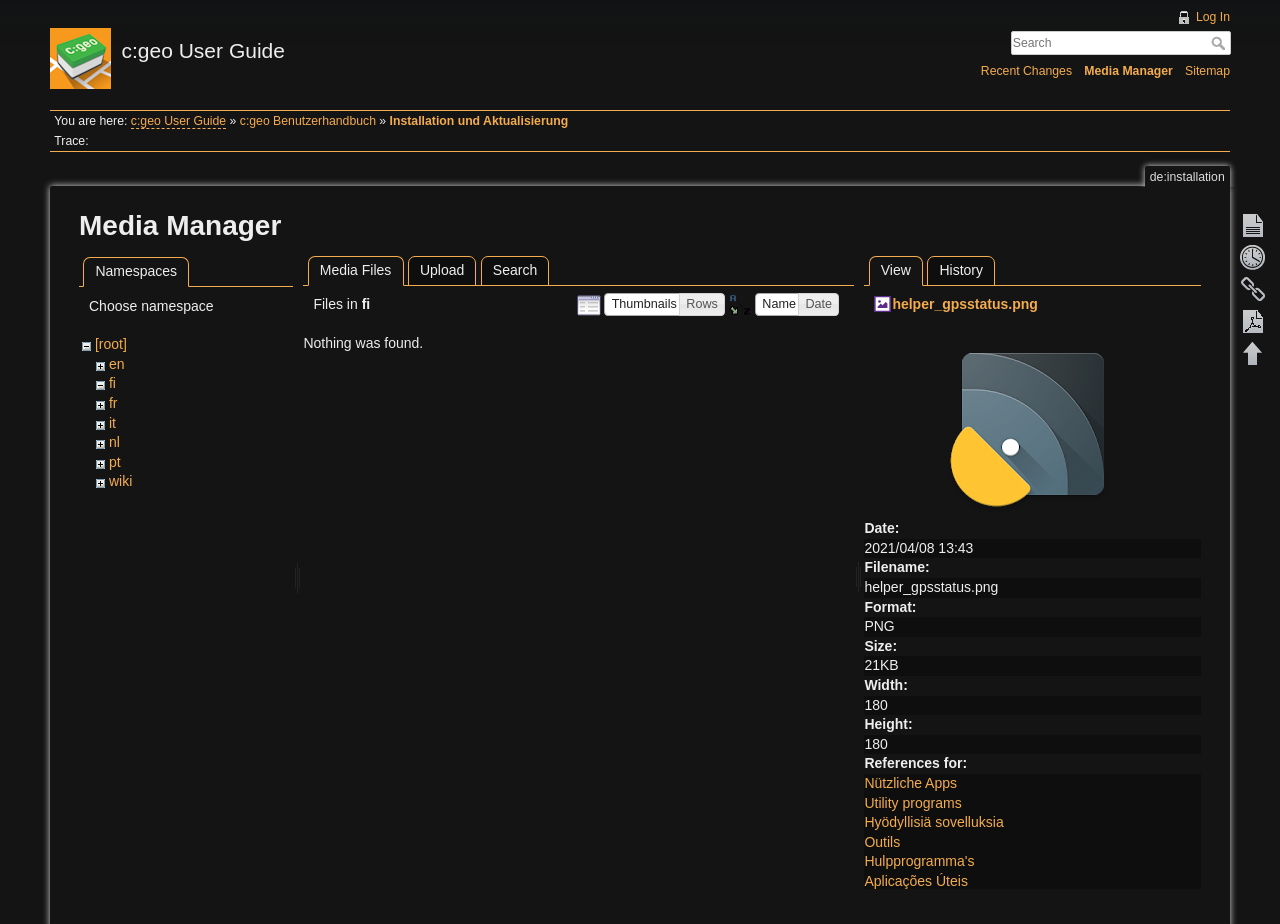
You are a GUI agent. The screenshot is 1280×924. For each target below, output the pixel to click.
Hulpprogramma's (919, 861)
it (112, 423)
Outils (882, 842)
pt (115, 462)
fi (112, 383)
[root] (111, 344)
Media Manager (1128, 71)
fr (113, 403)
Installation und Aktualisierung (479, 121)
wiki (120, 481)
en (117, 364)
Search (1220, 43)
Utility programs (912, 803)
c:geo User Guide (178, 121)
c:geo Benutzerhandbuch (308, 121)
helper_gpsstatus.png (964, 304)
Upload (442, 270)
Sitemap (1207, 71)
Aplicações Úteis (916, 881)
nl (114, 442)
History (961, 270)
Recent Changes (1026, 71)
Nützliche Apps (910, 783)
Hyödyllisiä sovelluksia (933, 822)
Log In (1213, 17)
